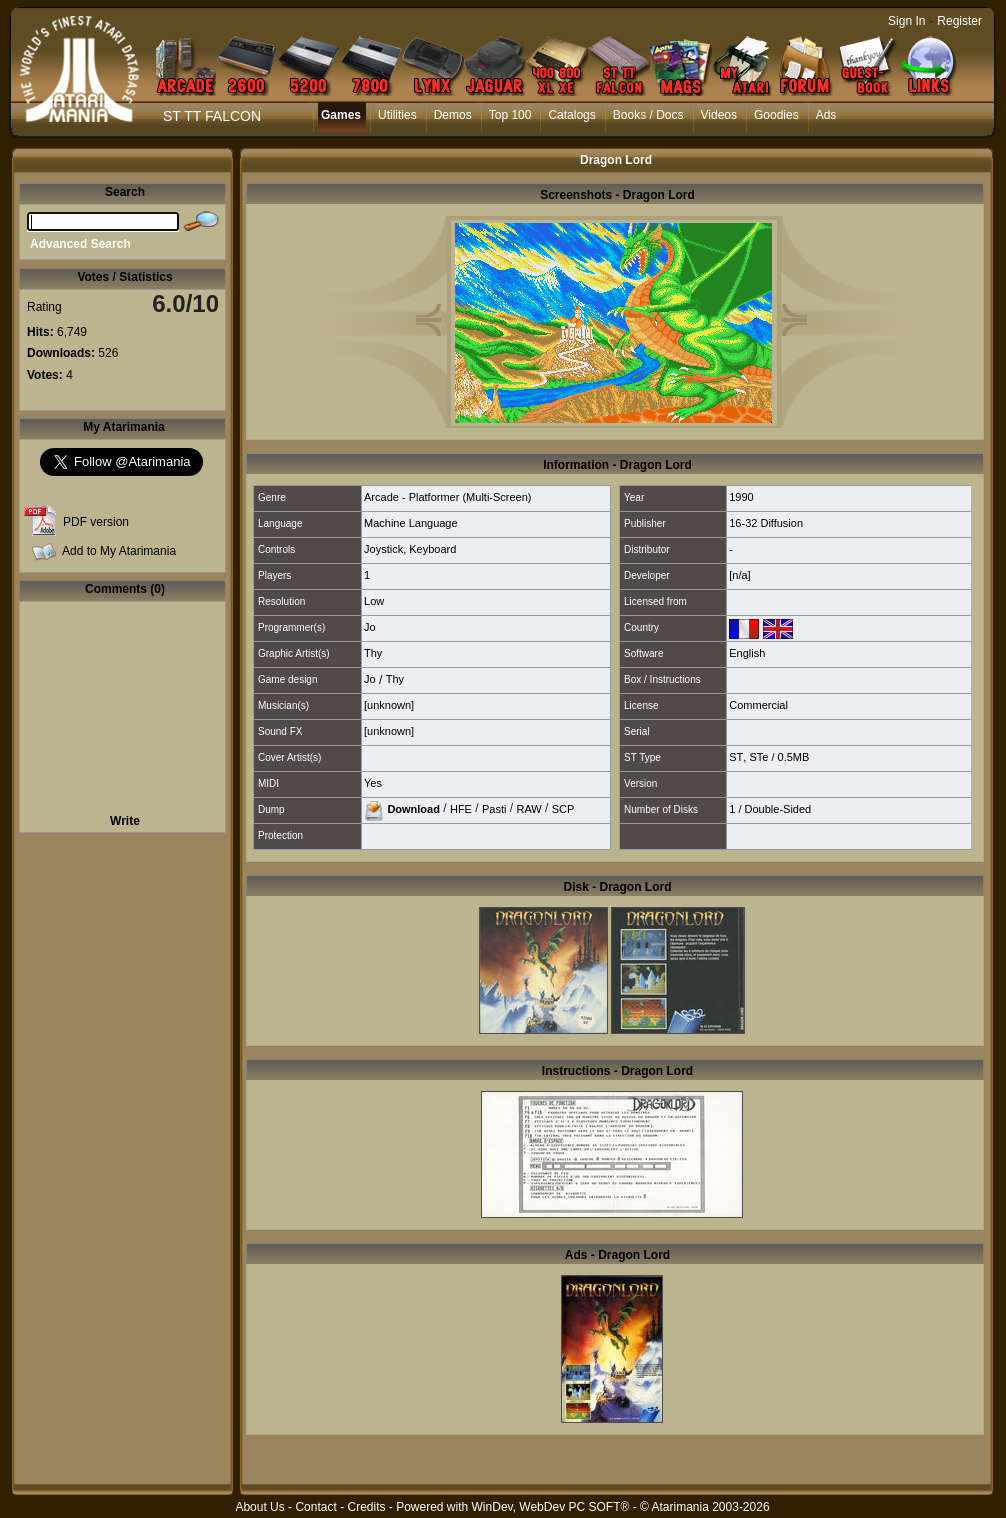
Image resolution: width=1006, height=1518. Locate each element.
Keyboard (432, 549)
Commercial (758, 705)
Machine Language (411, 523)
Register (959, 21)
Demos (453, 115)
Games (341, 115)
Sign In (906, 21)
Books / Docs (648, 115)
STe (758, 757)
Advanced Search (80, 244)
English (747, 653)
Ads (826, 115)
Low (374, 601)
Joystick (383, 549)
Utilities (397, 115)
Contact (315, 1507)
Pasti (494, 808)
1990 (741, 497)
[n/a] (739, 575)
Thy (373, 653)
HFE (461, 808)
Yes (373, 783)
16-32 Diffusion (766, 523)
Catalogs (571, 115)
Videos (719, 115)
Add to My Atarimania (119, 551)
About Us (259, 1507)
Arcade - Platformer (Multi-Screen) (448, 497)
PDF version (96, 522)
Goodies (776, 115)
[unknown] (389, 705)
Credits (366, 1507)
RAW (528, 808)
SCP (563, 808)
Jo (370, 627)
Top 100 (510, 115)
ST (736, 757)
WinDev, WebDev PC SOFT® (551, 1507)
